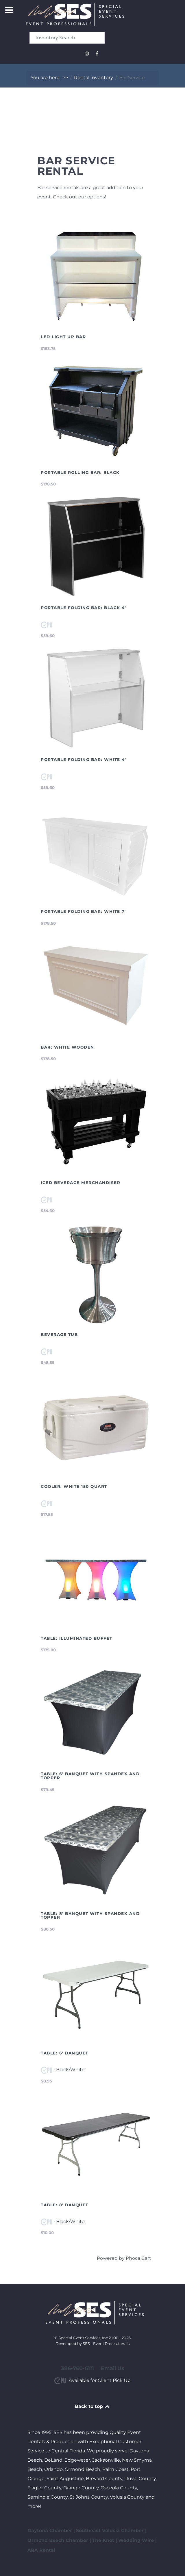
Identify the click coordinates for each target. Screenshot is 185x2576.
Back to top (92, 2406)
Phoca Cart (138, 2258)
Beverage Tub (59, 1334)
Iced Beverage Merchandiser (80, 1182)
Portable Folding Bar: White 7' (83, 911)
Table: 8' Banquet (64, 2205)
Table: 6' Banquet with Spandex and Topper (90, 1775)
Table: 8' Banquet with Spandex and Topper (90, 1915)
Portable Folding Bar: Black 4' (83, 607)
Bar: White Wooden (67, 1047)
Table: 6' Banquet (64, 2053)
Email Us (112, 2368)
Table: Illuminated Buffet (76, 1638)
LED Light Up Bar (63, 336)
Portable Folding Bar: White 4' (83, 759)
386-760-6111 (77, 2368)
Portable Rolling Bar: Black (80, 472)
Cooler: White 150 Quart (74, 1486)
